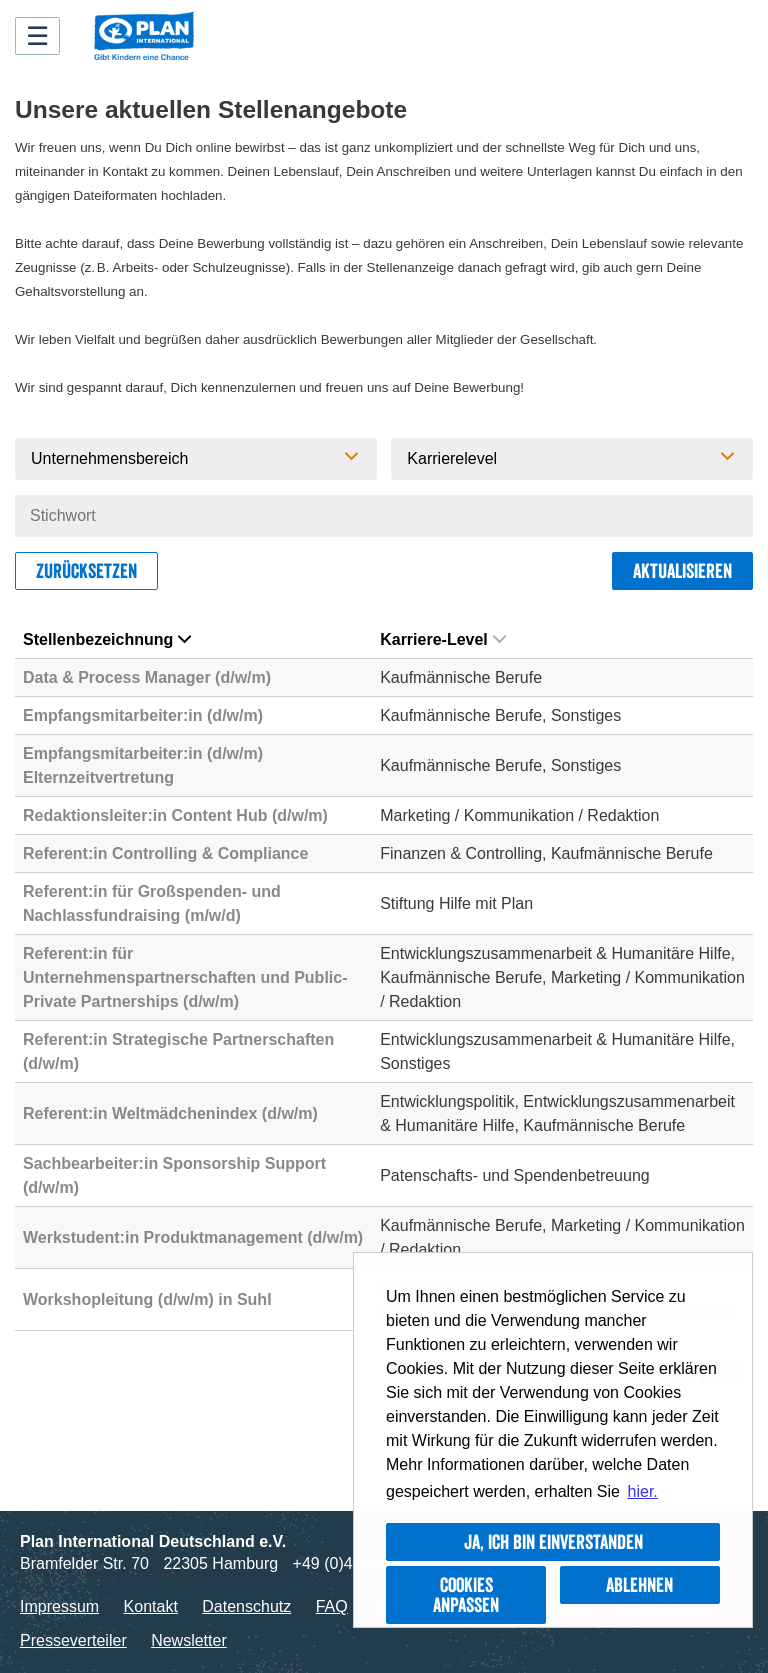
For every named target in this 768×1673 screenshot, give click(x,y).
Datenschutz (246, 1606)
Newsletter (189, 1640)
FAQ (332, 1606)
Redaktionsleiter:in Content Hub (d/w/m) (175, 815)
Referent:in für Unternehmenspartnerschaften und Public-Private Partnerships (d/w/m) (185, 977)
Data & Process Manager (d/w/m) (147, 677)
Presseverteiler (73, 1640)
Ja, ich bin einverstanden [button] (553, 1542)
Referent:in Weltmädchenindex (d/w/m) (170, 1113)
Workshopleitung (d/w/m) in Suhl (147, 1299)
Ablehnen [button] (639, 1585)
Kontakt (151, 1606)
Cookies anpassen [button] (466, 1595)
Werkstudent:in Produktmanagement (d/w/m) (193, 1237)
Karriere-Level (443, 639)
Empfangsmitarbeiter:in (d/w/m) (143, 715)
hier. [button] (643, 1491)
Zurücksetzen (86, 571)
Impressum (59, 1606)
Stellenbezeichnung (107, 639)
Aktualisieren (682, 571)
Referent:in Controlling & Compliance (165, 853)
